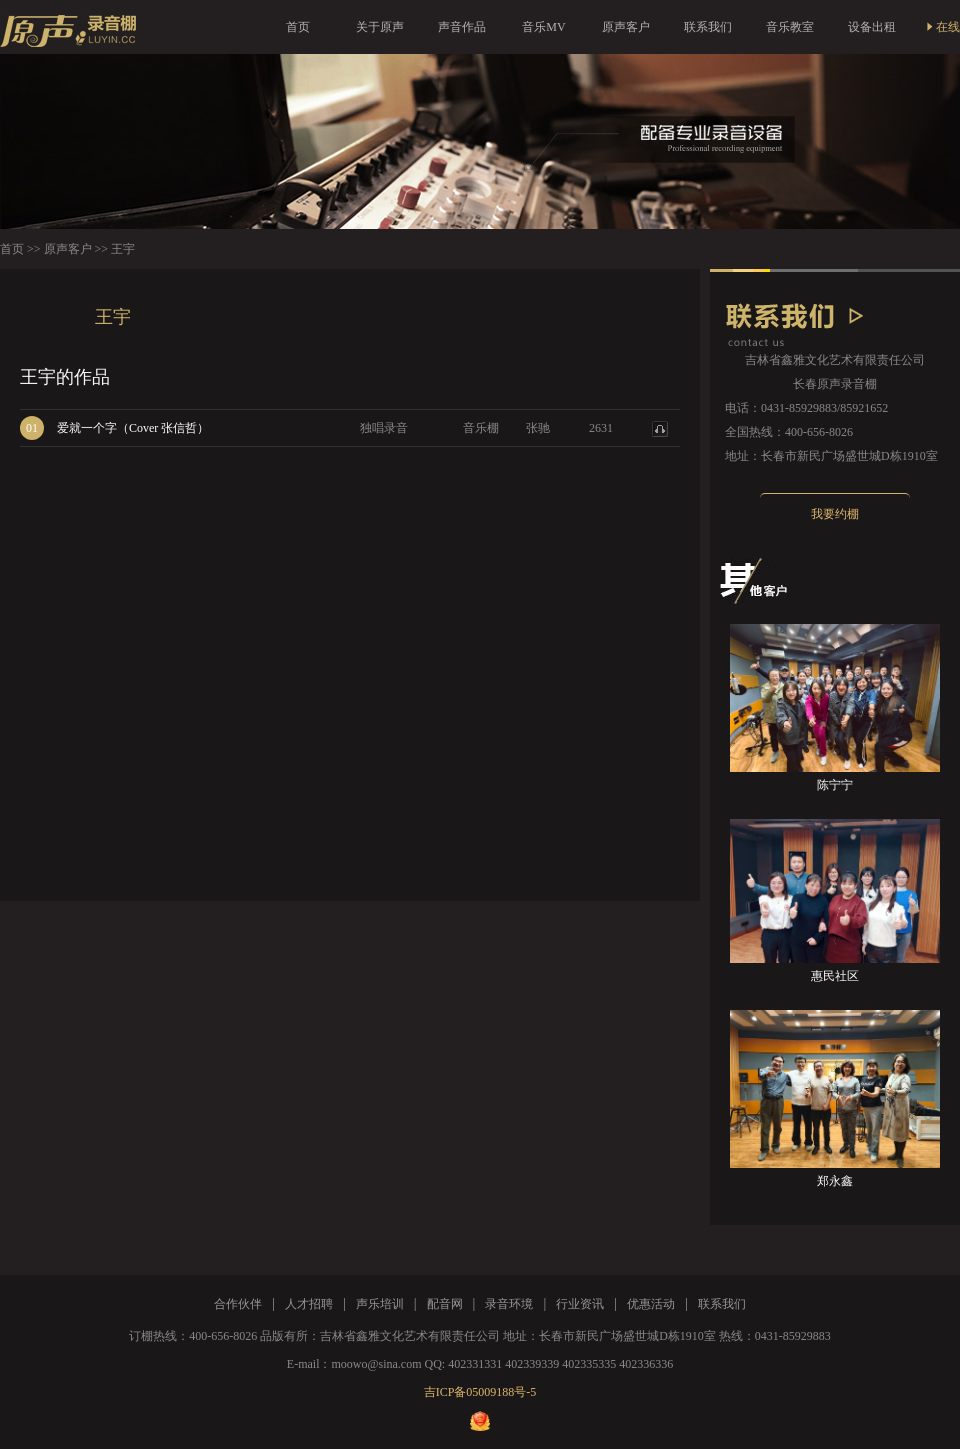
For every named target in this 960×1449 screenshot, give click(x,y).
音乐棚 (481, 428)
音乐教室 (790, 27)
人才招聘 (309, 1304)
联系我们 (708, 27)
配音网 (445, 1304)
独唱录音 (384, 428)
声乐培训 (380, 1304)
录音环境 (509, 1304)
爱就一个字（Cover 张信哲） (133, 428)
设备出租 (872, 27)
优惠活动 (651, 1304)
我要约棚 (835, 514)
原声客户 (626, 27)
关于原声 (380, 27)
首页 (298, 27)
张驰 (538, 428)
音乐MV (543, 27)
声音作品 (462, 27)
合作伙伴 (238, 1304)
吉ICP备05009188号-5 (480, 1392)
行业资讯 (580, 1304)
